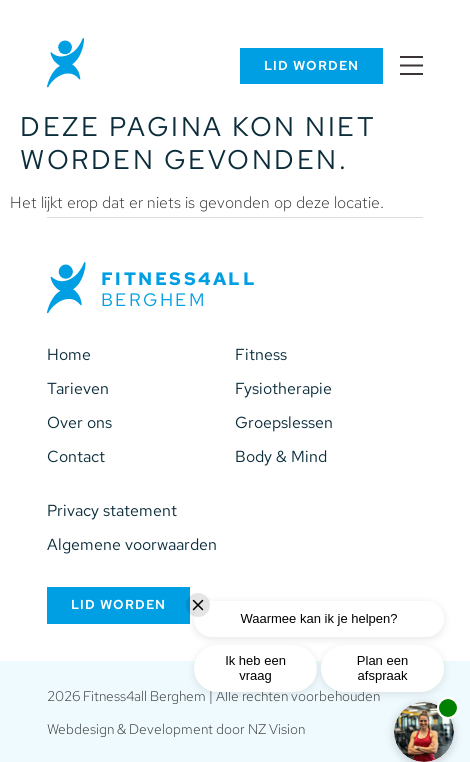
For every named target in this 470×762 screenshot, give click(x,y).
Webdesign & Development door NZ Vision (176, 728)
